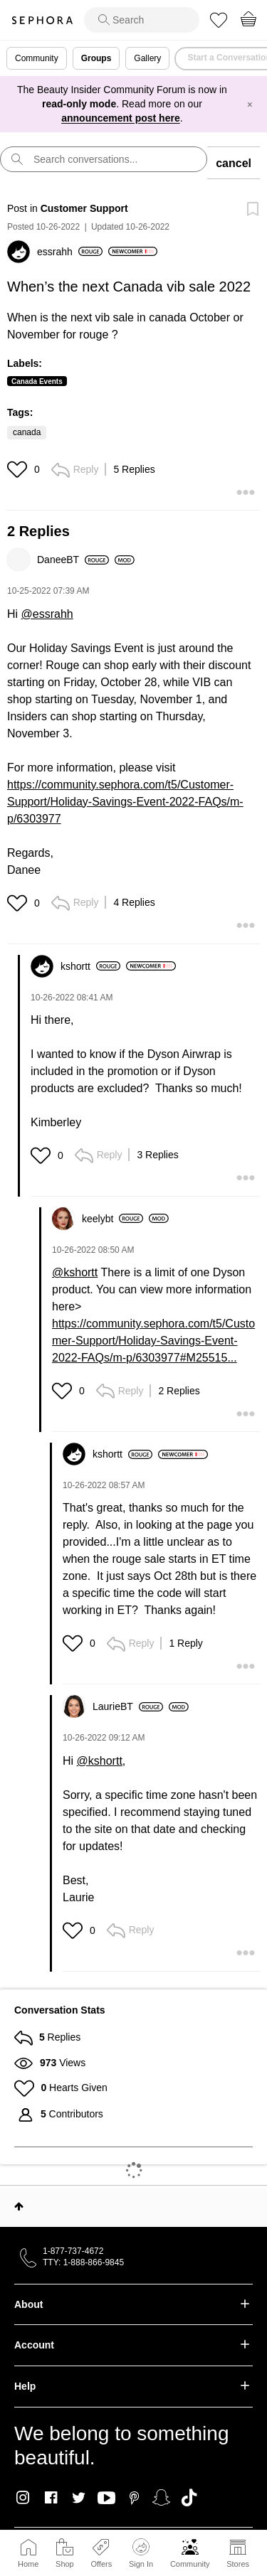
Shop (65, 2564)
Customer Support (84, 208)
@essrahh (47, 614)
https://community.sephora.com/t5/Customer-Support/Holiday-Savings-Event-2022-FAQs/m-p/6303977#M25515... (153, 1341)
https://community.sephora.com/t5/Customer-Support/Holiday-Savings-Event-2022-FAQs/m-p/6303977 (125, 802)
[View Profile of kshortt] (90, 966)
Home (28, 2564)
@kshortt (75, 1272)
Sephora (42, 20)
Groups (96, 58)
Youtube (106, 2498)
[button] (19, 469)
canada (27, 432)
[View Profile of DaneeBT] (73, 559)
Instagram (23, 2498)
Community (190, 2564)
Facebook (51, 2498)
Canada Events (37, 381)
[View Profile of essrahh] (70, 251)
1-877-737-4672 (73, 2251)
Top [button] (19, 2206)
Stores (237, 2564)
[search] (141, 20)
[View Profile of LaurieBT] (128, 1706)
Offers (101, 2564)
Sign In (141, 2553)
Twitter (79, 2498)
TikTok (189, 2498)
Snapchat (161, 2498)
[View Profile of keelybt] (112, 1218)
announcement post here (120, 118)
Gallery (147, 58)
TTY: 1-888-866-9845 (83, 2262)
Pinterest (134, 2498)
